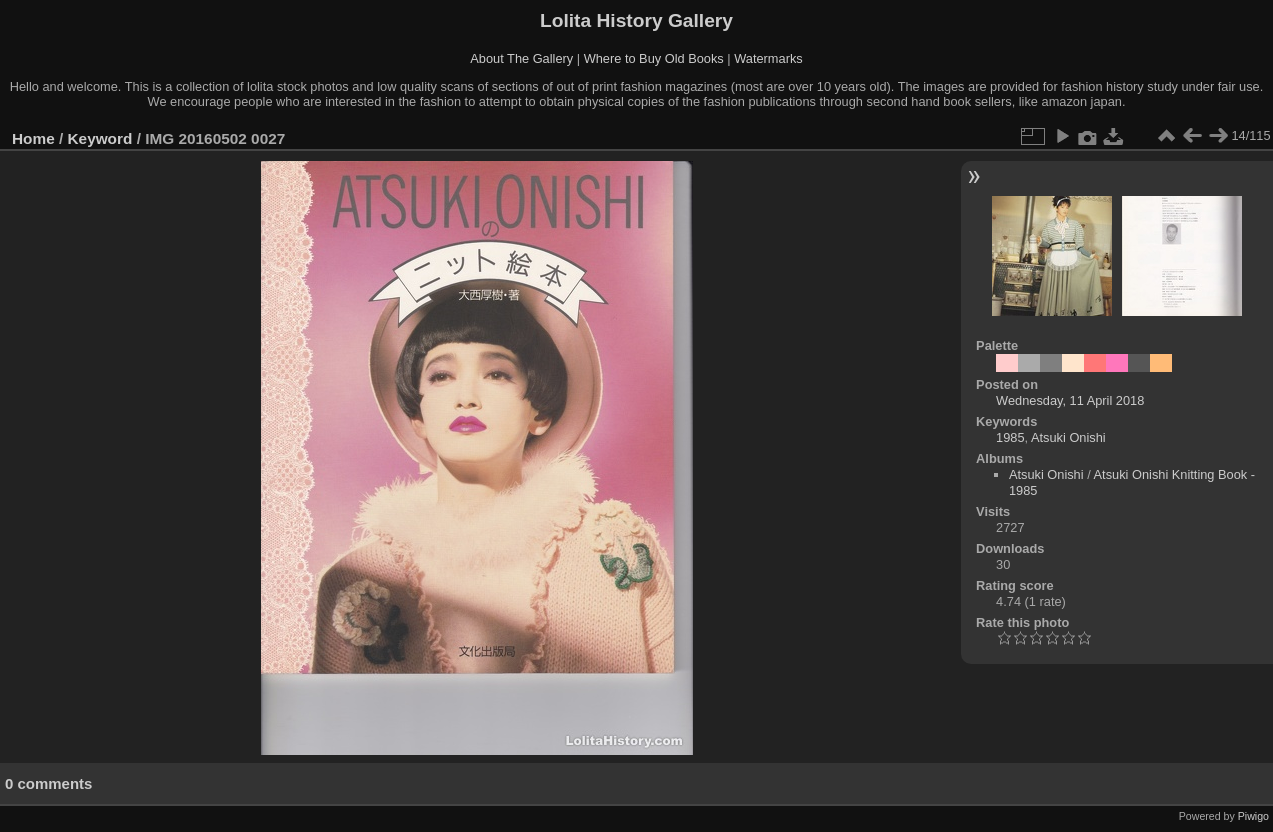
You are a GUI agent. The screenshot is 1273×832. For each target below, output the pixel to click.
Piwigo (1253, 816)
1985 (1010, 437)
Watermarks (768, 58)
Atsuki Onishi (1068, 437)
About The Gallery (521, 58)
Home (33, 138)
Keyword (100, 138)
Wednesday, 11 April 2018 (1070, 400)
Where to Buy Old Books (654, 58)
